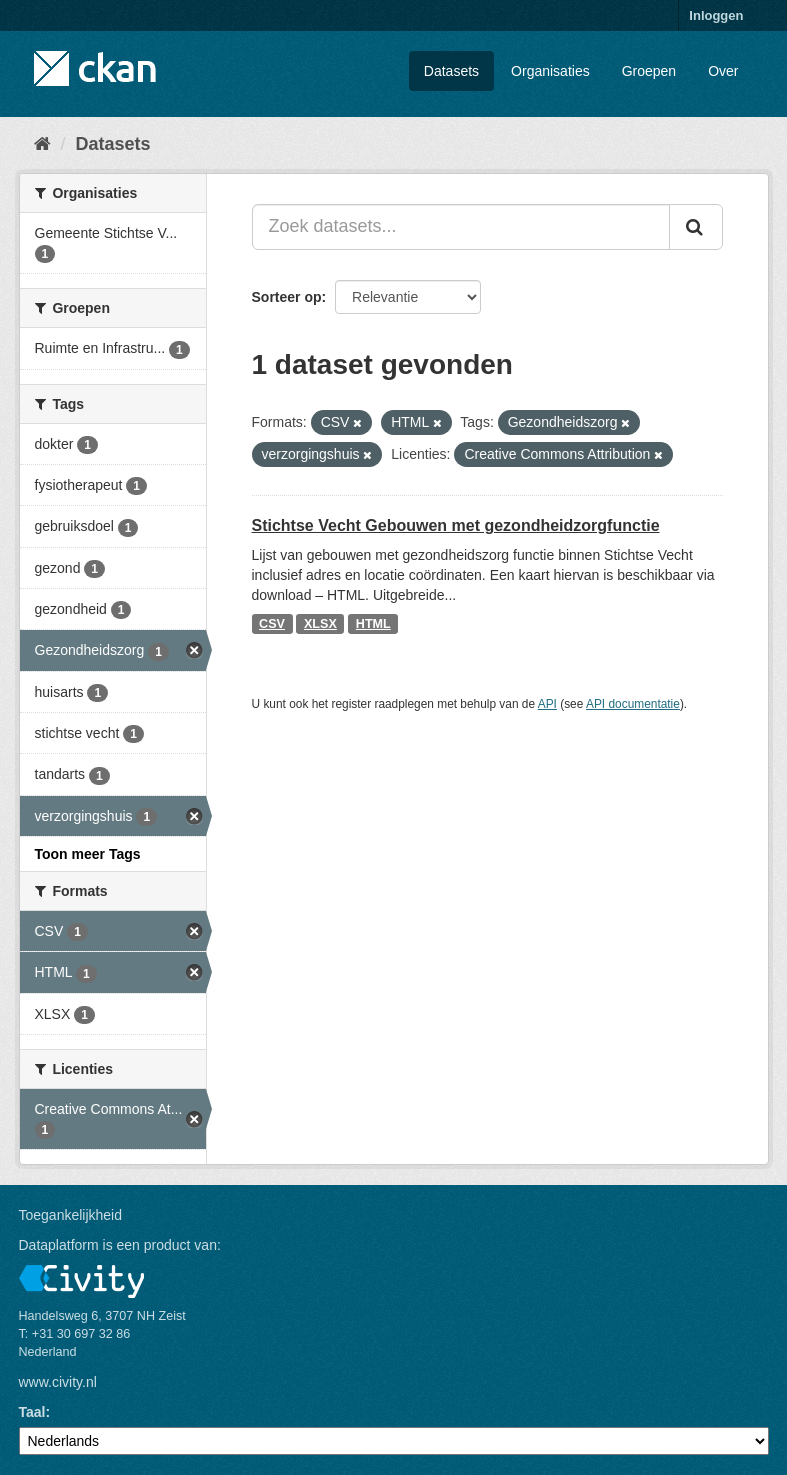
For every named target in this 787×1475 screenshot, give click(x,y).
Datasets (451, 71)
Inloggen (716, 15)
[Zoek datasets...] (461, 227)
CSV (272, 624)
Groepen (649, 71)
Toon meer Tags (88, 854)
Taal (32, 1412)
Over (723, 71)
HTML (373, 624)
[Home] (42, 144)
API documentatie (633, 704)
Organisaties (550, 71)
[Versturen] (696, 227)
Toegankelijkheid (71, 1215)
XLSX (320, 624)
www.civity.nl (58, 1382)
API (547, 704)
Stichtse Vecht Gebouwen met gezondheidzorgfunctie (456, 525)
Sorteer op (287, 297)
